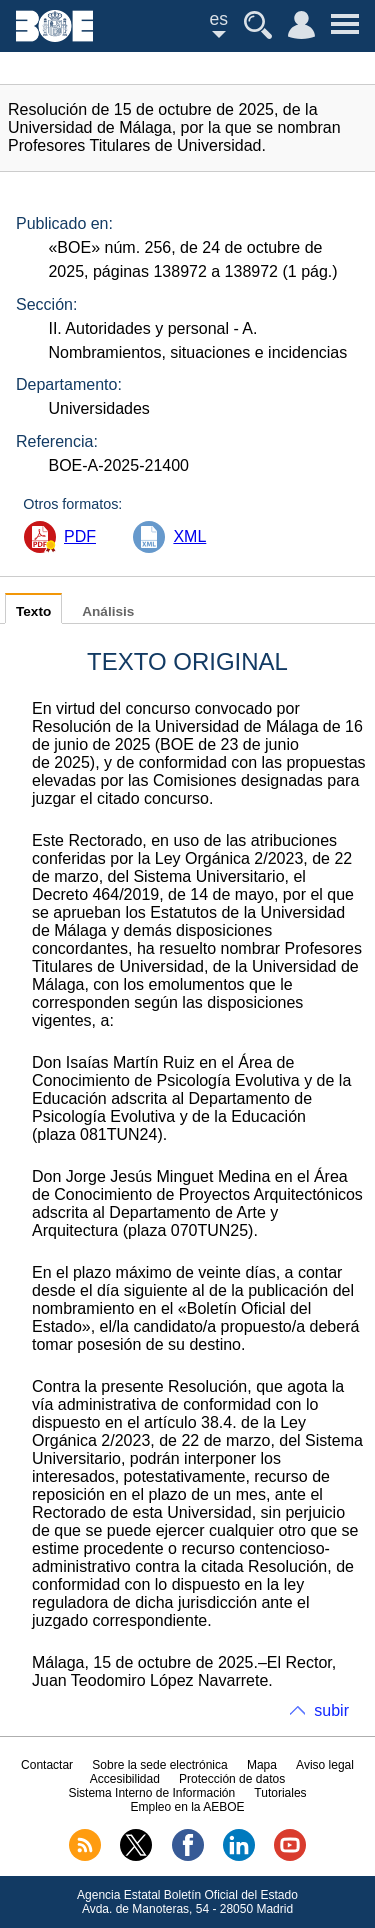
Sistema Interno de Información (151, 1793)
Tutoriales (280, 1793)
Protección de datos (232, 1779)
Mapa (262, 1765)
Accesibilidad (125, 1779)
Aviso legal (325, 1765)
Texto (33, 611)
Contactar (47, 1765)
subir (331, 1710)
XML (189, 536)
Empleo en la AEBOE (187, 1807)
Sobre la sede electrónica (159, 1765)
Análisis (108, 611)
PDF (80, 536)
